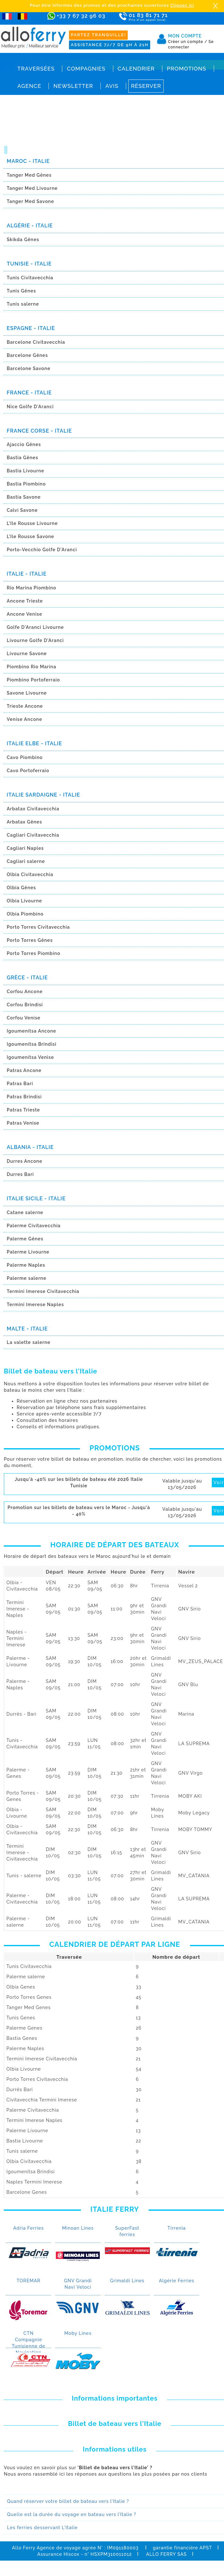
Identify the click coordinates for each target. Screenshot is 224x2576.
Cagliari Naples (25, 848)
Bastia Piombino (26, 483)
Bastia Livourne (25, 470)
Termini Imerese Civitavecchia (43, 1291)
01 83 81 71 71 (154, 17)
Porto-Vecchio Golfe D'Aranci (42, 549)
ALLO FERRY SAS (166, 2554)
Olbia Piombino (25, 913)
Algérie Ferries (176, 2280)
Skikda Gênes (23, 239)
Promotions (186, 68)
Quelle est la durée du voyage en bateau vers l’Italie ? (71, 2514)
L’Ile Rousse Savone (30, 536)
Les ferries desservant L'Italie (42, 2527)
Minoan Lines (78, 2228)
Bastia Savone (24, 497)
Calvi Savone (22, 510)
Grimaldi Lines (127, 2280)
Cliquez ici (182, 5)
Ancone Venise (24, 614)
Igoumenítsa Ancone (31, 1031)
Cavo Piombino (25, 757)
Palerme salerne (26, 1278)
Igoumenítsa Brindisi (31, 1044)
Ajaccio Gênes (24, 444)
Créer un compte (187, 41)
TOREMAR (28, 2280)
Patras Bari (20, 1083)
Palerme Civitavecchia (34, 1225)
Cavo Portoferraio (28, 770)
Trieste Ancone (25, 706)
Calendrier (136, 68)
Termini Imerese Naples (35, 1304)
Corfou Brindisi (25, 1004)
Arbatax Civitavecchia (33, 808)
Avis (111, 86)
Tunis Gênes (21, 290)
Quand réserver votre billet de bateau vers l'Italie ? (68, 2501)
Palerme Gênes (25, 1238)
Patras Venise (23, 1123)
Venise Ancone (24, 719)
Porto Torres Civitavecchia (38, 927)
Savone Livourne (27, 693)
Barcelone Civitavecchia (36, 342)
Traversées (36, 68)
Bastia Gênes (22, 457)
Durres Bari (20, 1174)
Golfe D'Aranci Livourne (35, 627)
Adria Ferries (28, 2228)
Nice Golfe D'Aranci (30, 406)
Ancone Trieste (25, 601)
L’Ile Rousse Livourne (32, 523)
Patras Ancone (24, 1070)
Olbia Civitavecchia (30, 874)
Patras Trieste (23, 1109)
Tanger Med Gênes (29, 175)
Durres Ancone (24, 1161)
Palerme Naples (26, 1265)
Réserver (146, 86)
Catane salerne (25, 1212)
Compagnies (86, 68)
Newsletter (73, 86)
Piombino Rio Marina (31, 666)
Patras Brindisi (24, 1096)
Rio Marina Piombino (31, 587)
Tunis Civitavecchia (30, 277)
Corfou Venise (23, 1017)
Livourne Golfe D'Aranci (35, 640)
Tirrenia (177, 2228)
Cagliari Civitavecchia (33, 835)
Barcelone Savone (28, 368)
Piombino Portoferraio (33, 679)
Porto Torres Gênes (30, 940)
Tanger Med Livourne (32, 188)
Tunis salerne (23, 304)
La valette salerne (28, 1342)
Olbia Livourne (24, 900)
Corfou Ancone (25, 991)
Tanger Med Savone (30, 201)
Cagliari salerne (26, 861)
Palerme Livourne (28, 1251)
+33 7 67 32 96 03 (81, 16)
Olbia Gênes (21, 887)
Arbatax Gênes (24, 821)
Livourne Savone (27, 653)
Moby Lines (77, 2333)
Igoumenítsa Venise (30, 1057)
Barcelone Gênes (27, 355)
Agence (29, 86)
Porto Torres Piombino (33, 953)
